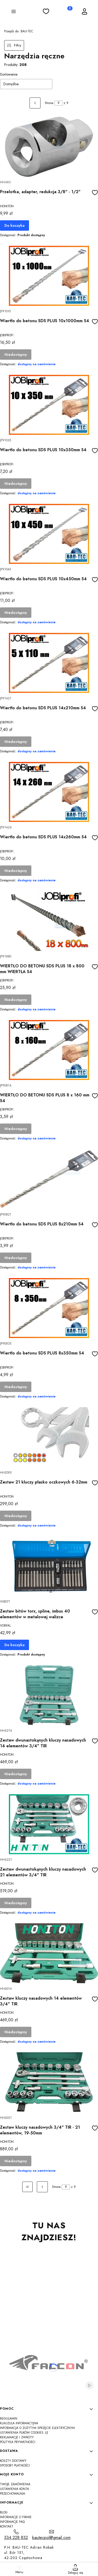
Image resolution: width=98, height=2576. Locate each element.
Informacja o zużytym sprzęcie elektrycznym (37, 2428)
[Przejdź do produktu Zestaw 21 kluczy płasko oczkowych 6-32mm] (49, 1437)
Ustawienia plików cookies (22, 2432)
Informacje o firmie (16, 2517)
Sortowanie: (9, 74)
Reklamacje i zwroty (17, 2437)
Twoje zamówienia (15, 2484)
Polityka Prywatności (17, 2442)
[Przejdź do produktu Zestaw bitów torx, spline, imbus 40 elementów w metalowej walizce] (49, 1566)
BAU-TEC (18, 31)
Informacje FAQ (12, 2521)
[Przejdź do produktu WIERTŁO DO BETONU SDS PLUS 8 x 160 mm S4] (49, 1050)
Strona (49, 103)
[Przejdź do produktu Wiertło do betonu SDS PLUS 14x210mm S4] (49, 663)
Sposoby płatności (15, 2465)
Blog (4, 2512)
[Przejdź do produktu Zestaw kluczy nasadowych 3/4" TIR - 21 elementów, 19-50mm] (49, 2082)
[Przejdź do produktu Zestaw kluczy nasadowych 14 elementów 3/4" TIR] (49, 1953)
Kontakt (6, 2526)
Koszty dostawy (13, 2460)
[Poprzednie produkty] (42, 2186)
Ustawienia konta (14, 2489)
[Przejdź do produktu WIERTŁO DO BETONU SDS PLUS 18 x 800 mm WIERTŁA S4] (49, 921)
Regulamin (8, 2418)
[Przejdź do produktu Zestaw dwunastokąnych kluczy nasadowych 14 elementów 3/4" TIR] (49, 1695)
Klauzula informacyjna (19, 2423)
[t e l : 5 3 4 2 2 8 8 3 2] (16, 2535)
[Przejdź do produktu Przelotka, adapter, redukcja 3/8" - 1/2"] (49, 147)
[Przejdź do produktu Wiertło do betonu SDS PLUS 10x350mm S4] (49, 405)
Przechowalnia (12, 2493)
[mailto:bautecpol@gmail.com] (51, 2535)
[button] (13, 12)
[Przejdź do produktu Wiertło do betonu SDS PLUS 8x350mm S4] (49, 1308)
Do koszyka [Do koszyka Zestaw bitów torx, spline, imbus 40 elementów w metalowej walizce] (14, 1644)
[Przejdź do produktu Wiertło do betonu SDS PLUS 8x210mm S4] (49, 1179)
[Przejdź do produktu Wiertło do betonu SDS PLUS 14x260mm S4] (49, 792)
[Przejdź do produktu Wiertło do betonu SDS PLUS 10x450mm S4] (49, 534)
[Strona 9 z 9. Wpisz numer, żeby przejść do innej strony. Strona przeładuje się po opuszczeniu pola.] (58, 103)
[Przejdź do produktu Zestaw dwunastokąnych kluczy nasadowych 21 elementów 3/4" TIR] (49, 1824)
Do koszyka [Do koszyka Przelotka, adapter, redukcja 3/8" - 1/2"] (14, 225)
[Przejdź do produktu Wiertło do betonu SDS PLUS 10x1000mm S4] (49, 276)
